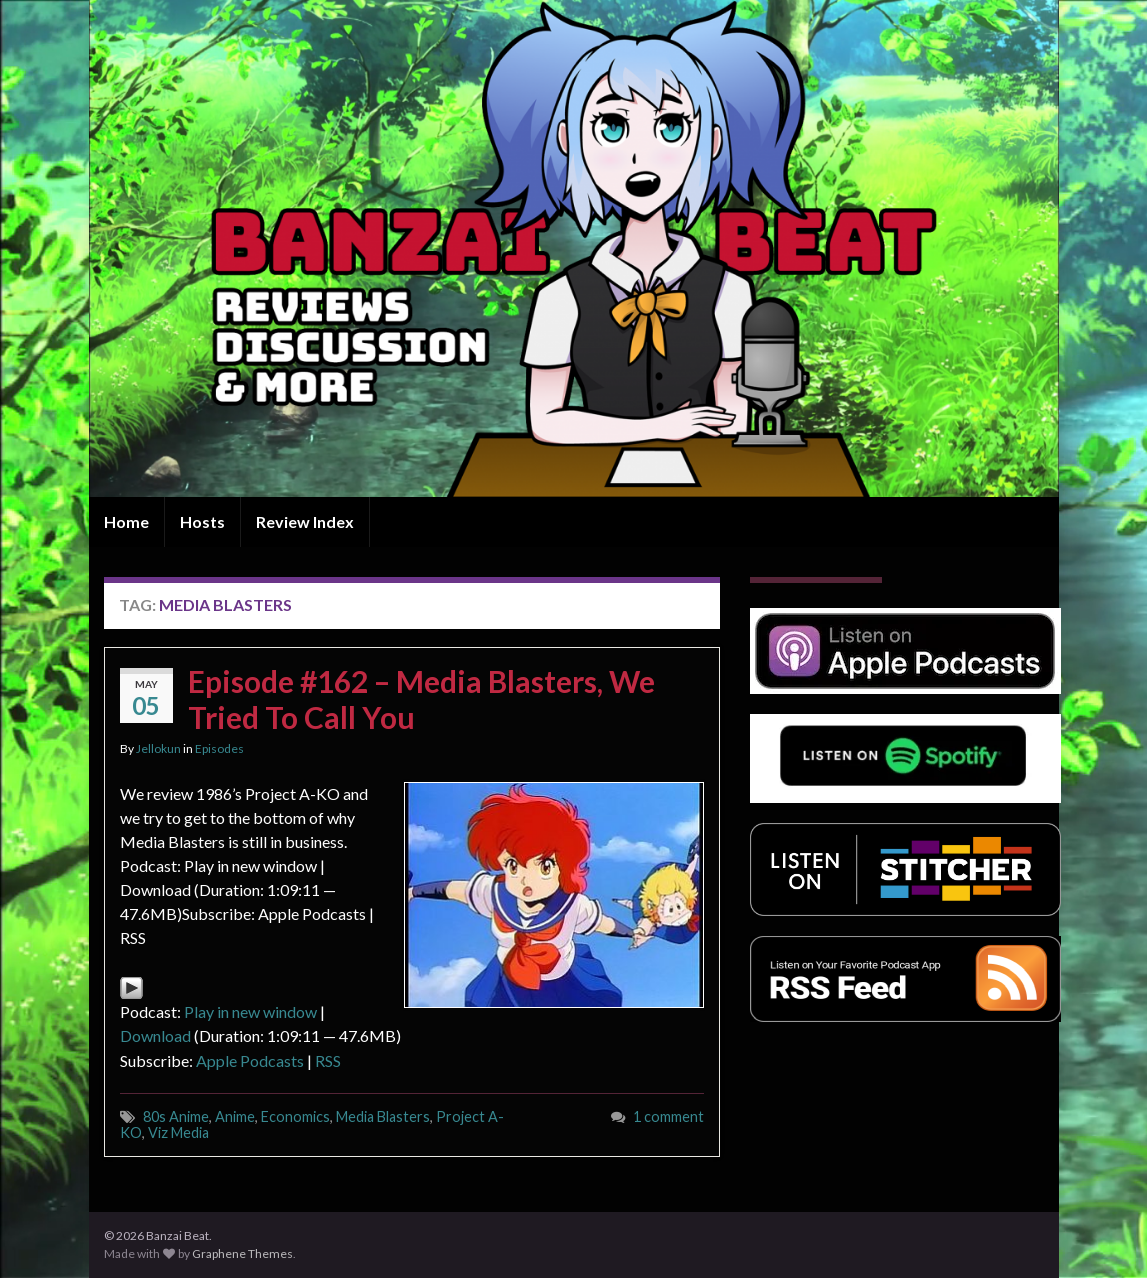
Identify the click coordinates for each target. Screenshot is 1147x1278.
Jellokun (158, 748)
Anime (235, 1116)
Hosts (202, 521)
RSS (328, 1060)
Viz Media (178, 1132)
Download (155, 1035)
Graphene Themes (242, 1253)
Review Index (305, 521)
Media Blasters (383, 1116)
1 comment (668, 1116)
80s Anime (176, 1116)
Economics (295, 1116)
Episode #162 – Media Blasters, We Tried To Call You (421, 699)
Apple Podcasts (250, 1060)
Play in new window (250, 1011)
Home (126, 521)
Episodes (219, 748)
